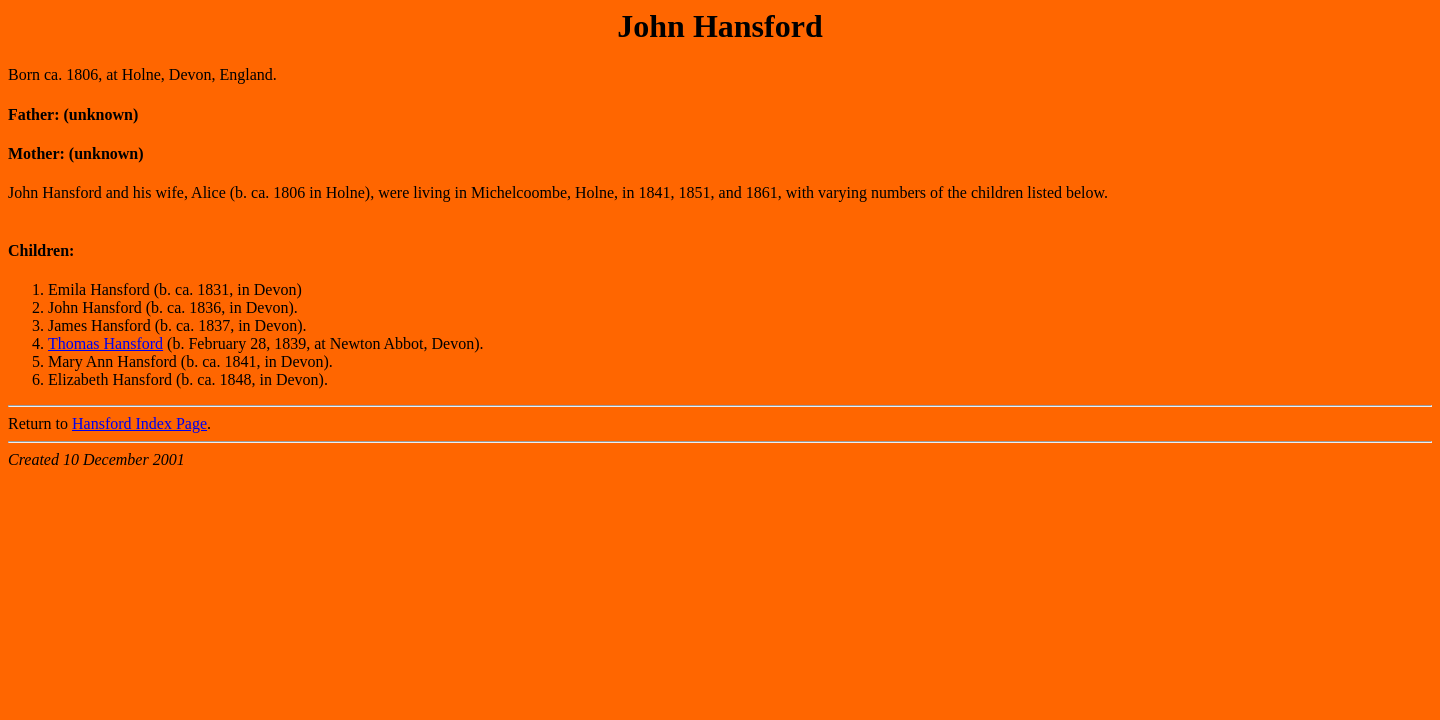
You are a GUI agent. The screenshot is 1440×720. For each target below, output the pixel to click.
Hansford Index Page (139, 423)
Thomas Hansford (105, 343)
